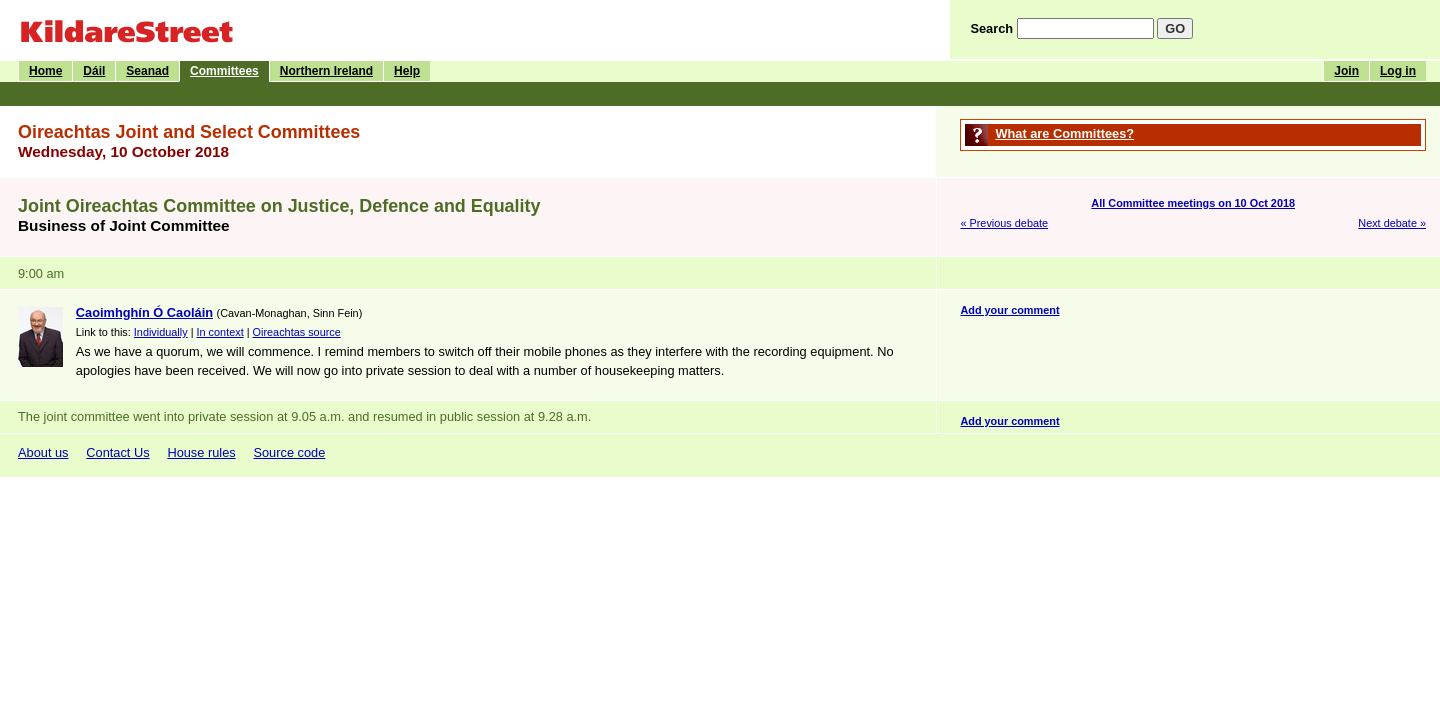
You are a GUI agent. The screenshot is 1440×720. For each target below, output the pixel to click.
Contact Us (117, 452)
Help (407, 71)
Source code (289, 452)
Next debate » (1392, 223)
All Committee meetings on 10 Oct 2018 (1193, 203)
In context (220, 332)
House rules (201, 452)
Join (1346, 71)
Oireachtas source (297, 332)
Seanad (147, 71)
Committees (224, 71)
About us (43, 452)
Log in (1398, 71)
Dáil (94, 71)
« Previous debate (1004, 223)
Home (45, 71)
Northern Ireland (326, 71)
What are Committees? (1064, 133)
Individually (161, 332)
